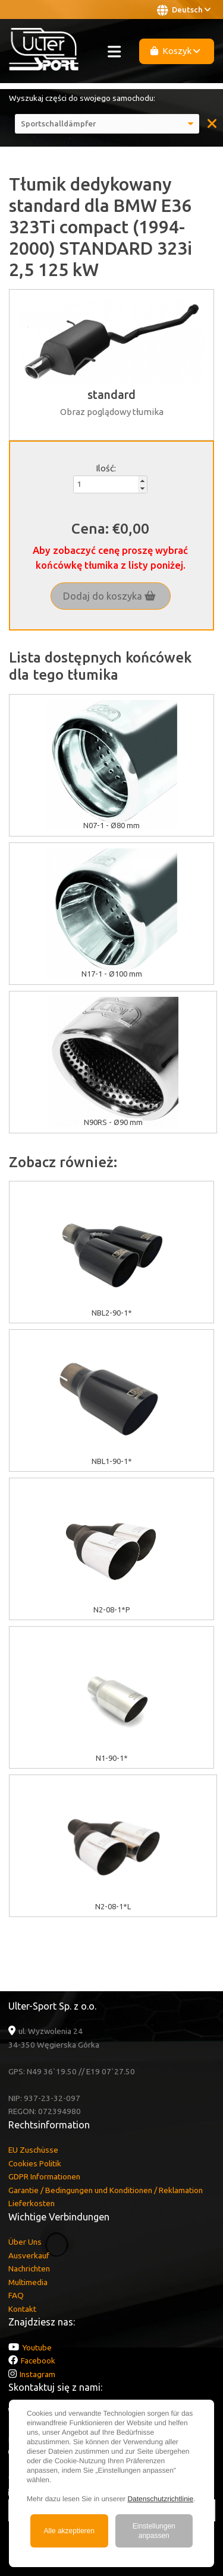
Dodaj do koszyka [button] (109, 596)
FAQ (16, 2295)
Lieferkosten (31, 2203)
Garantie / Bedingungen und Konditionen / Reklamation (105, 2190)
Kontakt (22, 2309)
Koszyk (175, 51)
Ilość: (106, 468)
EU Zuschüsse (33, 2149)
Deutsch (184, 10)
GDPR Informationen (44, 2176)
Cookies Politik (34, 2163)
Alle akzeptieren (69, 2531)
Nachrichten (29, 2268)
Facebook (38, 2360)
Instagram (37, 2374)
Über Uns (25, 2242)
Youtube (37, 2347)
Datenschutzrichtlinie (160, 2499)
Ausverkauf (28, 2255)
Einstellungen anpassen (154, 2531)
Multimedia (28, 2282)
